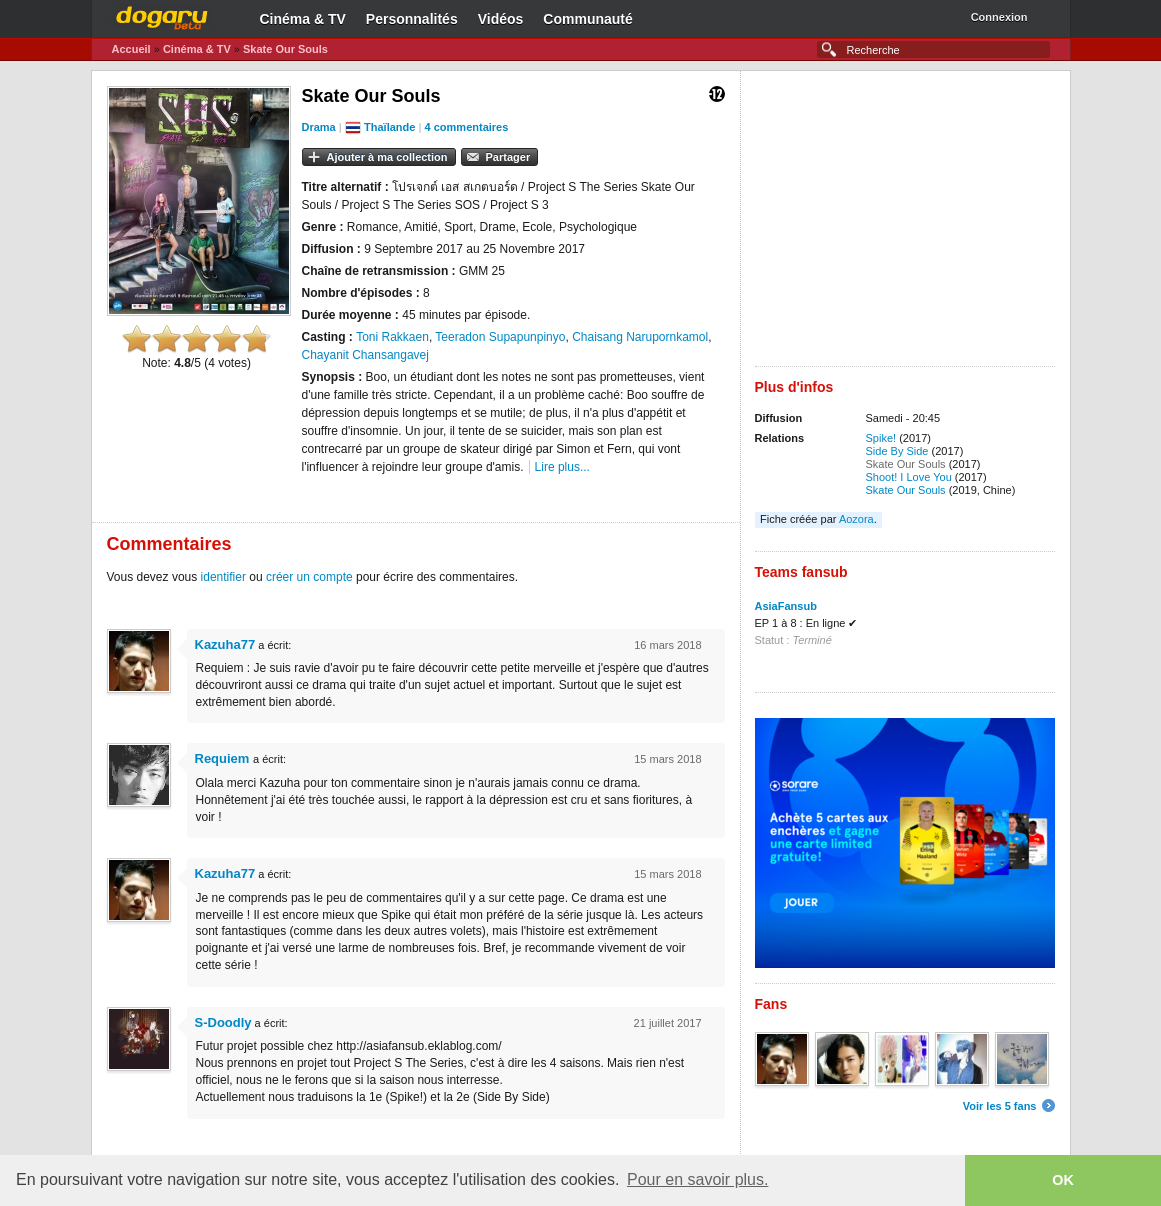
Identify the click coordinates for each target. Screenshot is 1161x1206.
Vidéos (501, 19)
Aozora (856, 519)
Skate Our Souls (285, 49)
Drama (319, 127)
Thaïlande (389, 127)
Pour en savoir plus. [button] (697, 1179)
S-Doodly (223, 1022)
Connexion (999, 17)
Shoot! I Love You (909, 477)
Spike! (881, 438)
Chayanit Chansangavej (365, 355)
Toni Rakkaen (392, 337)
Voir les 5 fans (1000, 1106)
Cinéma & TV (303, 19)
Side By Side (897, 451)
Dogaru (162, 15)
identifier (223, 577)
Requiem (224, 758)
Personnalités (412, 19)
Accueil (131, 49)
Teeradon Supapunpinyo (500, 337)
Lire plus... (562, 467)
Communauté (587, 19)
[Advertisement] (905, 226)
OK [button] (1063, 1180)
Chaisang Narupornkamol (640, 337)
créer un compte (309, 577)
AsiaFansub (786, 606)
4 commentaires (467, 127)
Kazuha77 (225, 644)
